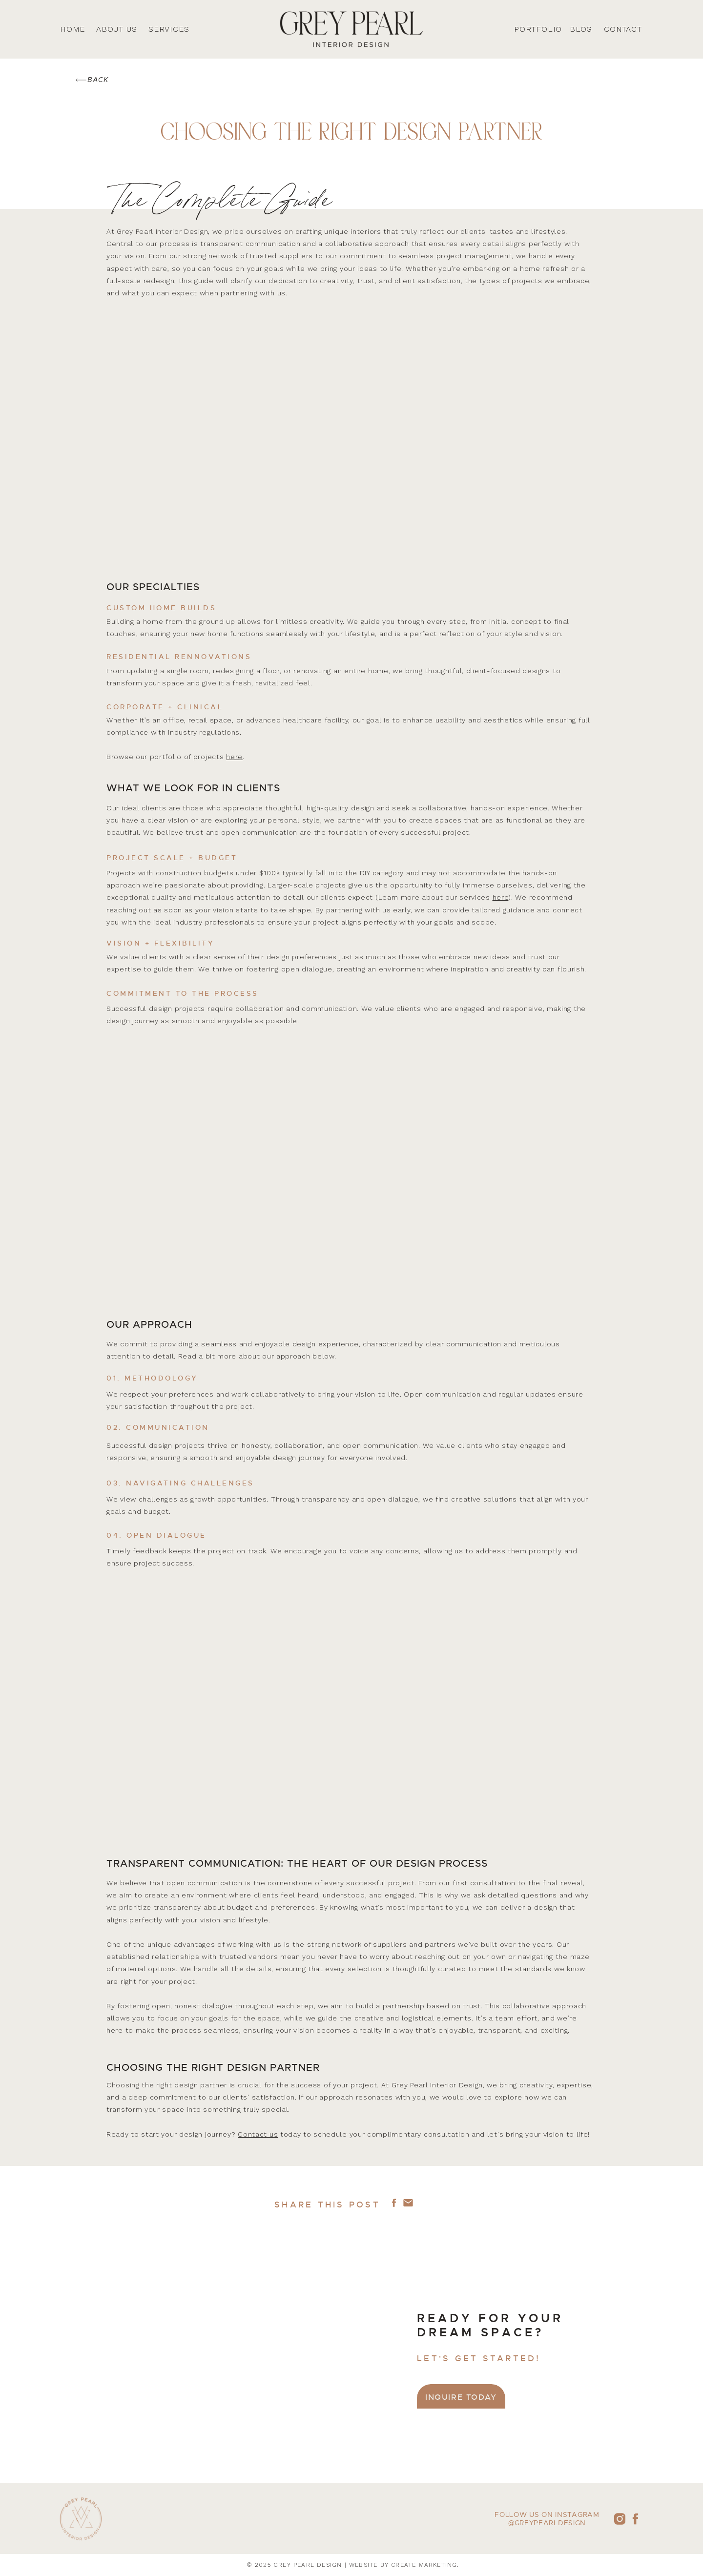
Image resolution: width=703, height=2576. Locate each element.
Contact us (258, 2134)
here (234, 757)
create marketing (424, 2564)
